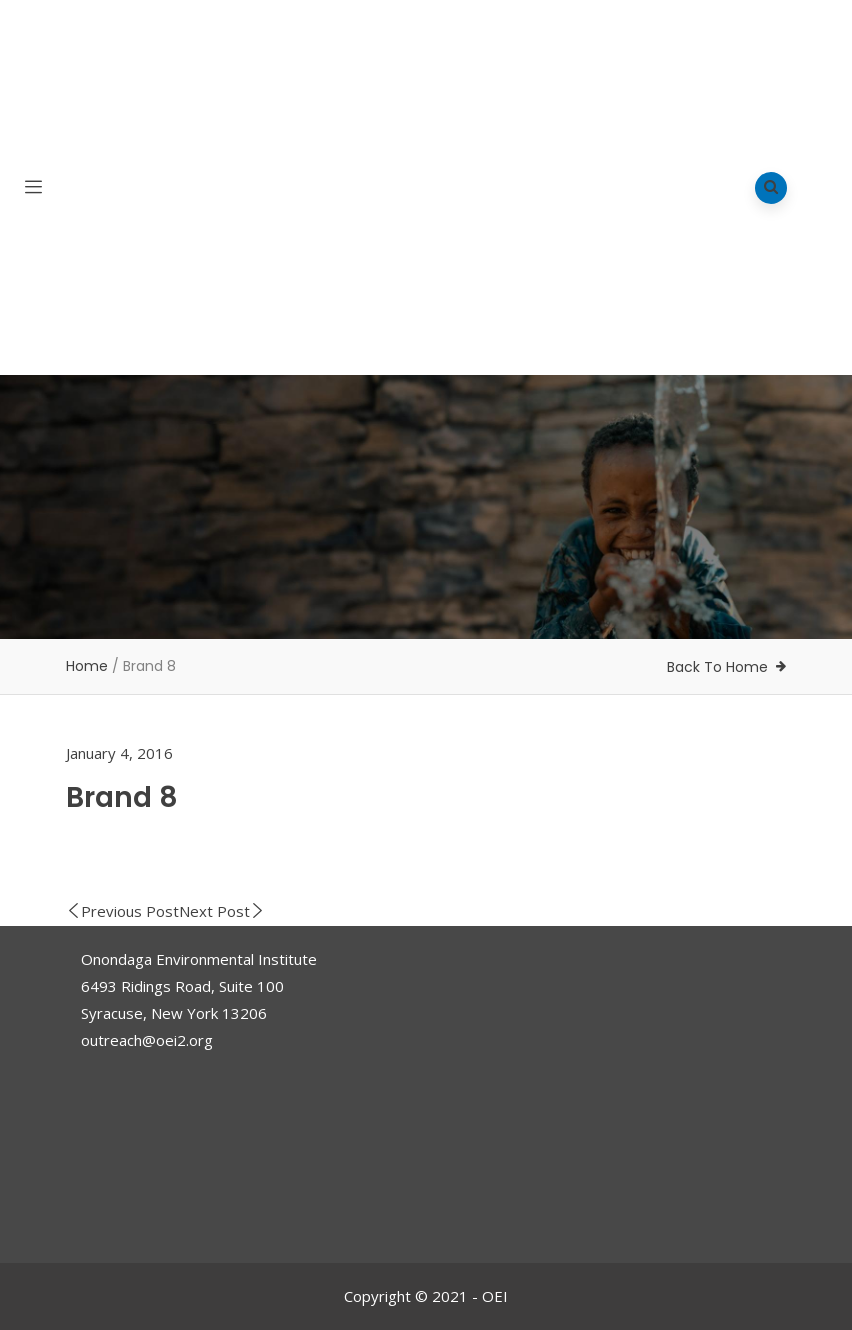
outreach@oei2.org (147, 1040)
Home (87, 666)
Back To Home (717, 667)
